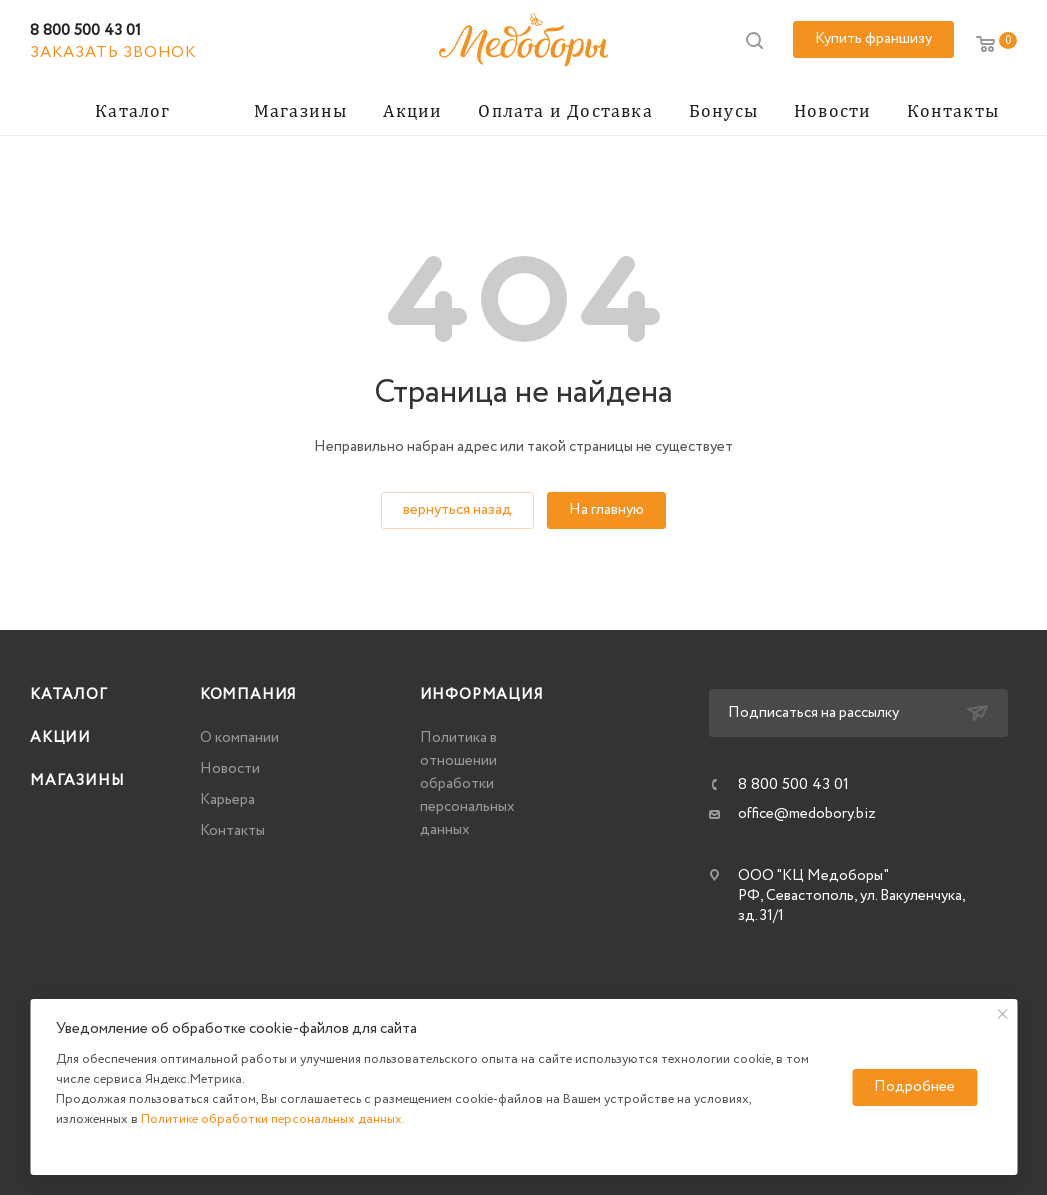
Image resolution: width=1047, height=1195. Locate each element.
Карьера (227, 800)
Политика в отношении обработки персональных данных (467, 784)
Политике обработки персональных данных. (273, 1119)
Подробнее (914, 1087)
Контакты (232, 831)
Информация (482, 695)
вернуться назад (457, 510)
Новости (230, 769)
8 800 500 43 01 (85, 30)
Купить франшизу (873, 39)
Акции (60, 738)
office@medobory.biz (807, 814)
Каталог (69, 695)
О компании (239, 738)
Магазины (77, 781)
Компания (248, 695)
